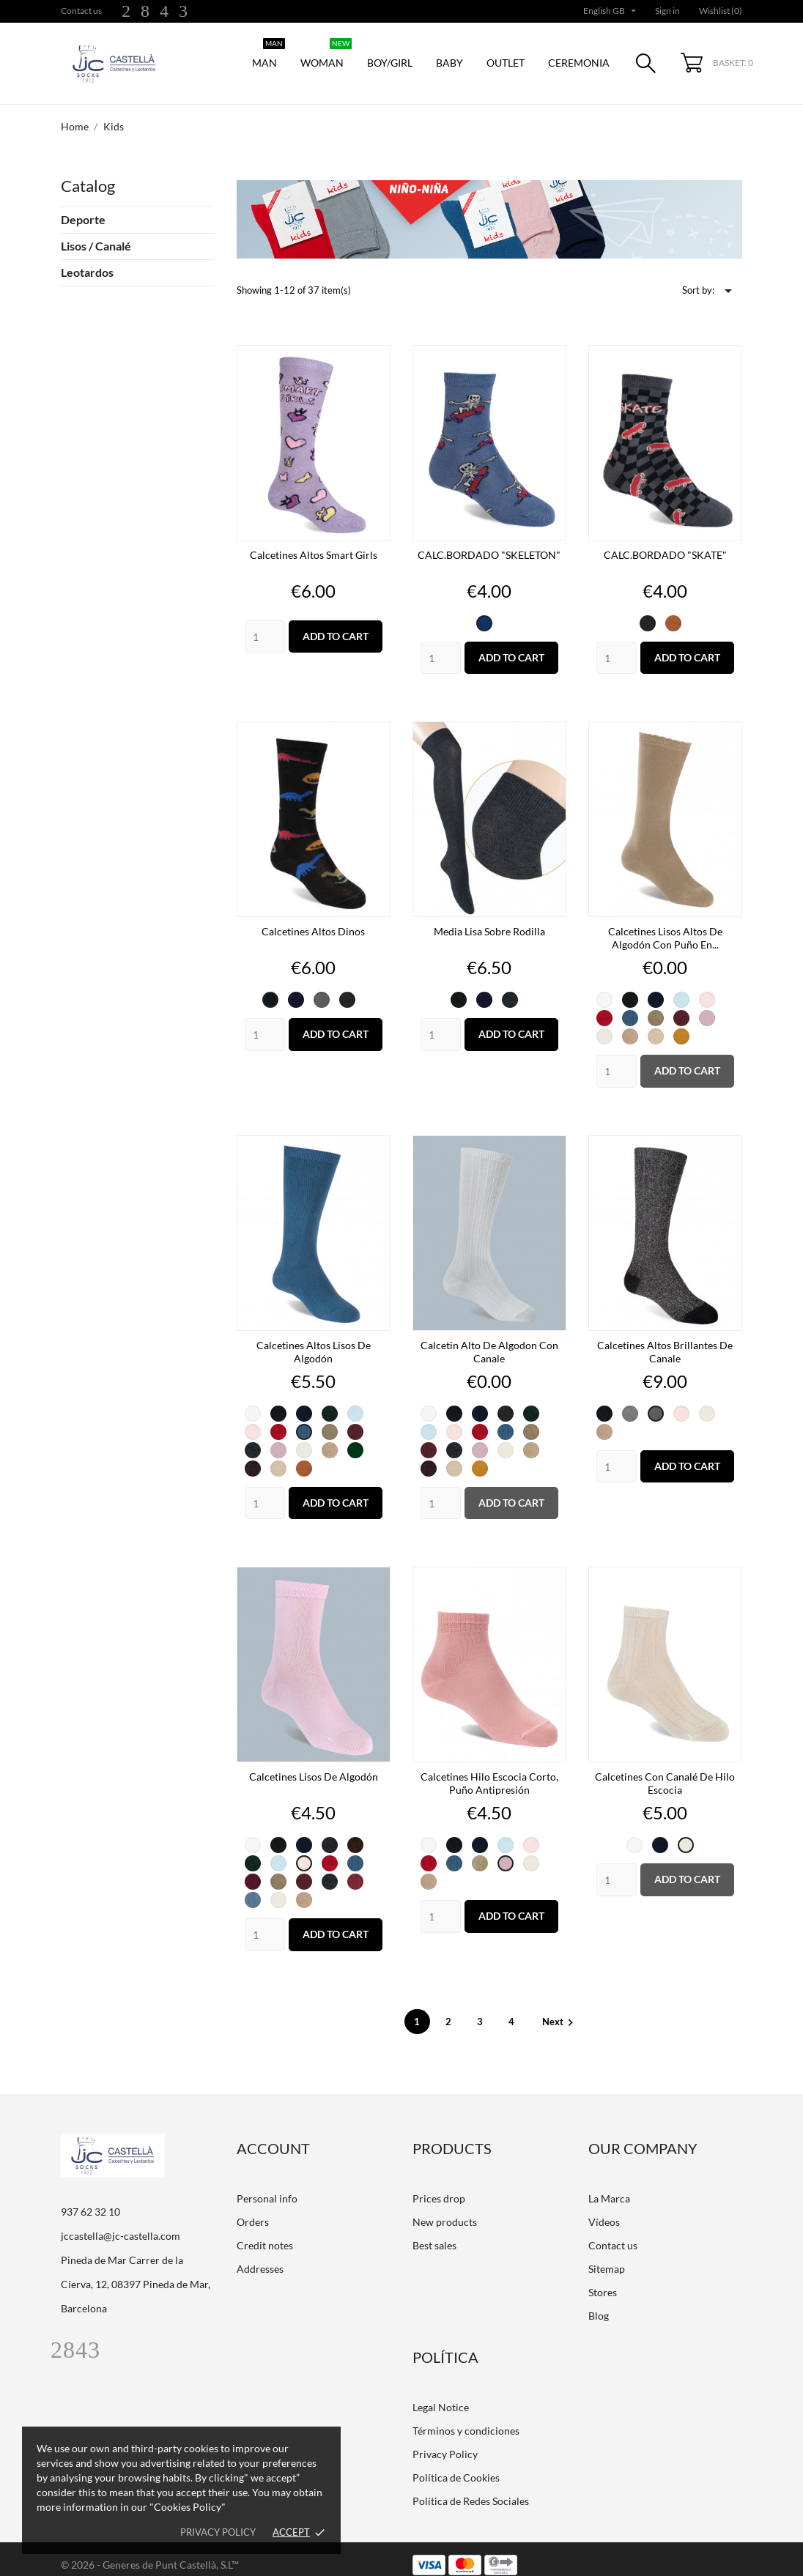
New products (444, 2210)
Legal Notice (440, 2395)
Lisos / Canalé (96, 246)
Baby (449, 62)
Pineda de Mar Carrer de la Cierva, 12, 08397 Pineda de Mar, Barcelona (135, 2272)
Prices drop (438, 2186)
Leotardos (87, 272)
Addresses (260, 2257)
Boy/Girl (389, 62)
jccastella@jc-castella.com (120, 2224)
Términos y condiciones (465, 2419)
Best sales (434, 2233)
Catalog (88, 186)
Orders (253, 2210)
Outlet (505, 62)
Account (273, 2136)
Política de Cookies (456, 2466)
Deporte (83, 219)
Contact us (81, 10)
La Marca (609, 2186)
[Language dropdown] (611, 11)
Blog (598, 2304)
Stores (602, 2280)
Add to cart (336, 624)
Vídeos (604, 2210)
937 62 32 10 (90, 2200)
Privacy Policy (445, 2442)
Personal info (267, 2186)
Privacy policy (218, 2532)
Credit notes (265, 2233)
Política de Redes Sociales (470, 2489)
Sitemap (606, 2257)
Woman (326, 55)
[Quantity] (265, 625)
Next (559, 2010)
